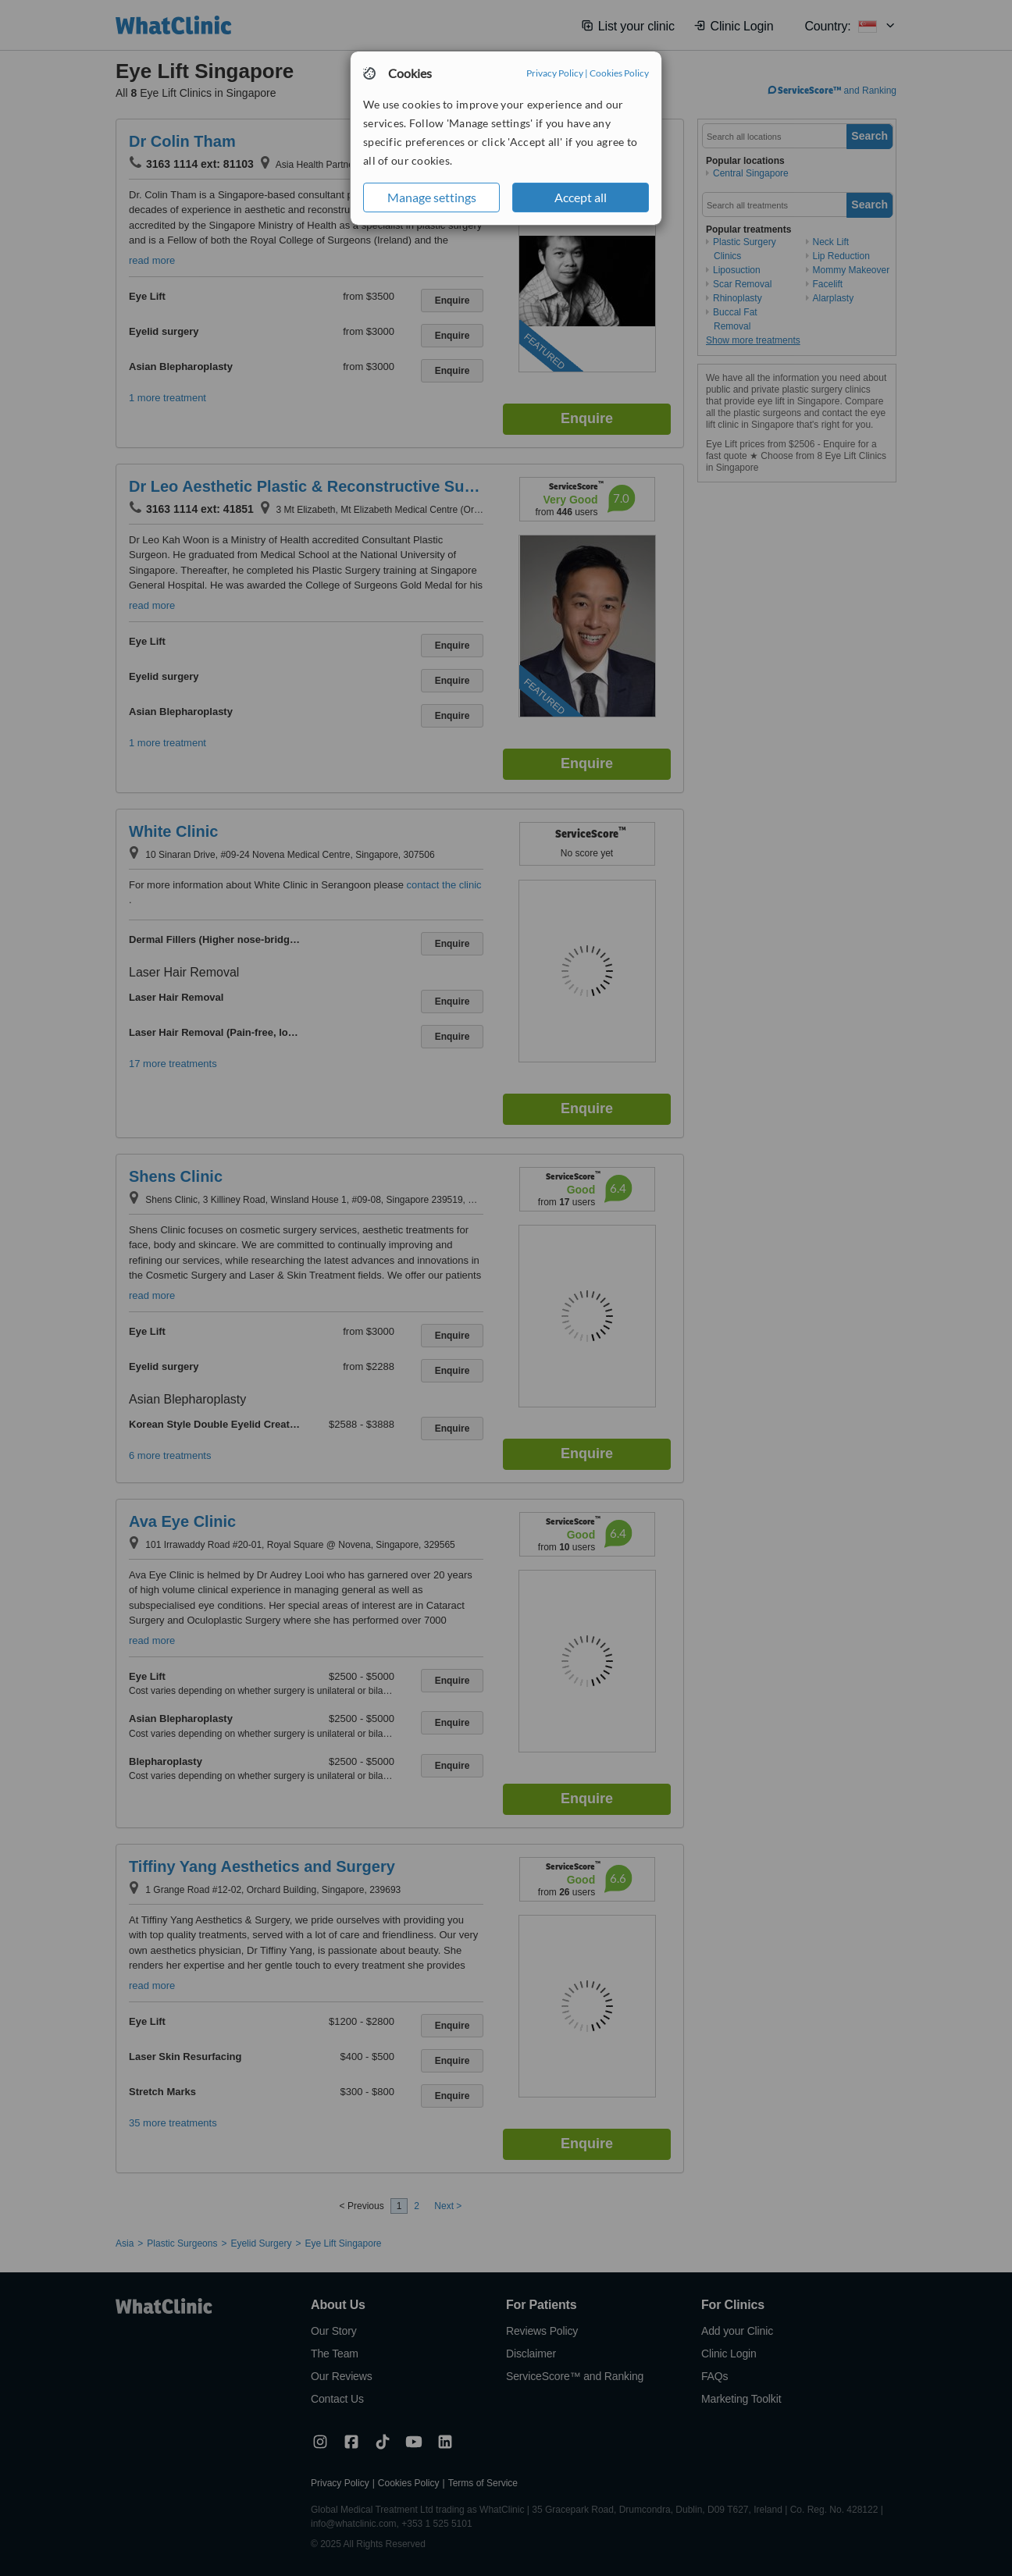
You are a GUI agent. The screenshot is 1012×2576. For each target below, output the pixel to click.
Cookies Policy (619, 73)
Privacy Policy (554, 73)
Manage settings (431, 197)
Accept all (580, 197)
